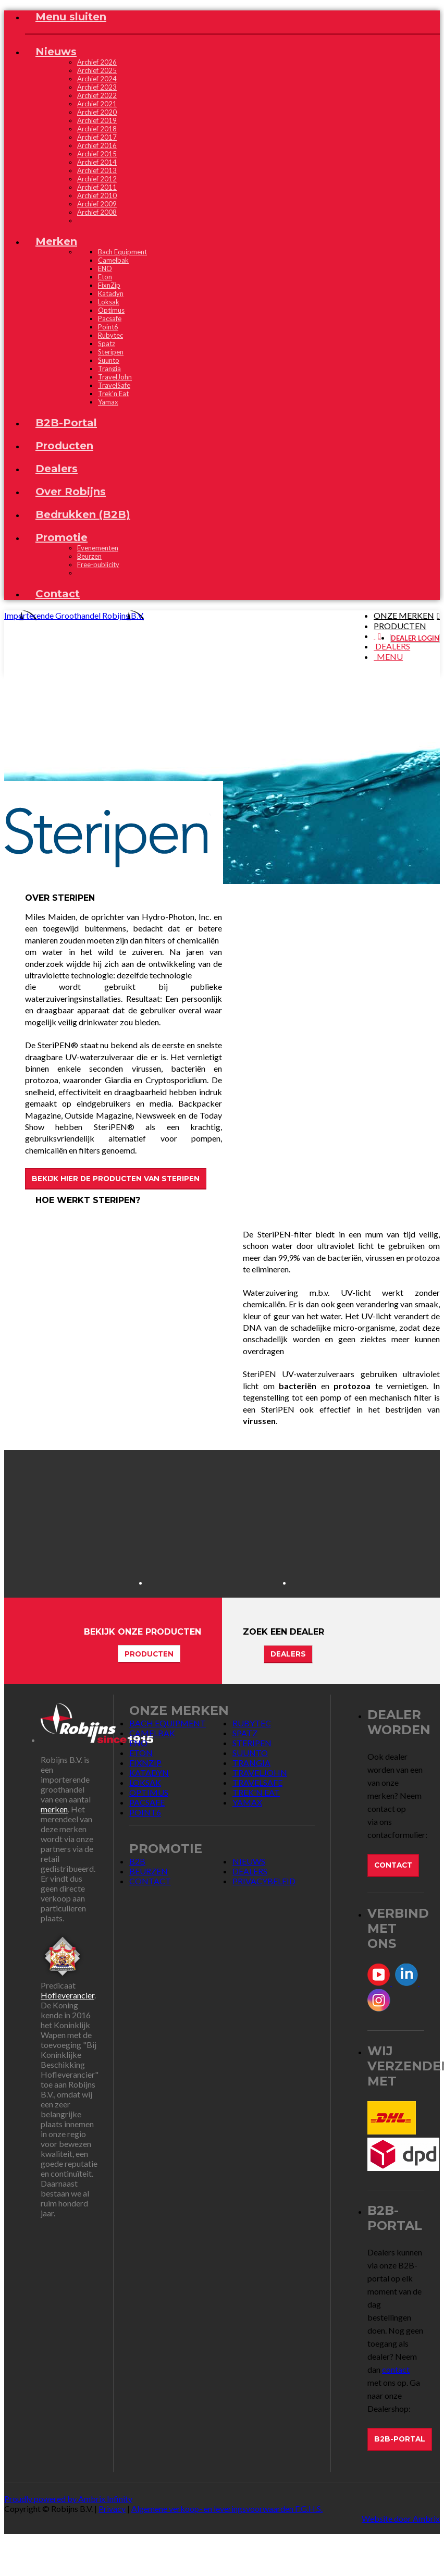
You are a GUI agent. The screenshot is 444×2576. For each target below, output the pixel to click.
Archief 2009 (97, 204)
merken (54, 1809)
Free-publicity (98, 564)
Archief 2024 (97, 79)
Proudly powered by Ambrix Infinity (68, 2499)
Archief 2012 (97, 179)
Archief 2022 (97, 95)
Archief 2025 (97, 70)
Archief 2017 (97, 137)
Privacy (112, 2508)
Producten (149, 1654)
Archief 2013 (97, 170)
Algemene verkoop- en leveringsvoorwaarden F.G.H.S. (227, 2508)
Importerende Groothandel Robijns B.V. (74, 615)
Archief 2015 (97, 154)
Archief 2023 (97, 87)
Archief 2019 (97, 120)
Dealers (288, 1654)
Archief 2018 (97, 129)
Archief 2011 (97, 187)
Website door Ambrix (401, 2518)
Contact (393, 1865)
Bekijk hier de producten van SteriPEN (116, 1178)
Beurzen (89, 556)
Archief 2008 (97, 212)
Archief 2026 (97, 62)
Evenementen (97, 548)
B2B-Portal (399, 2439)
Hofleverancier (67, 1995)
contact (396, 2369)
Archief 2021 (97, 104)
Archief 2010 (97, 195)
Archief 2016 (97, 145)
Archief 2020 (97, 112)
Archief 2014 (97, 162)
